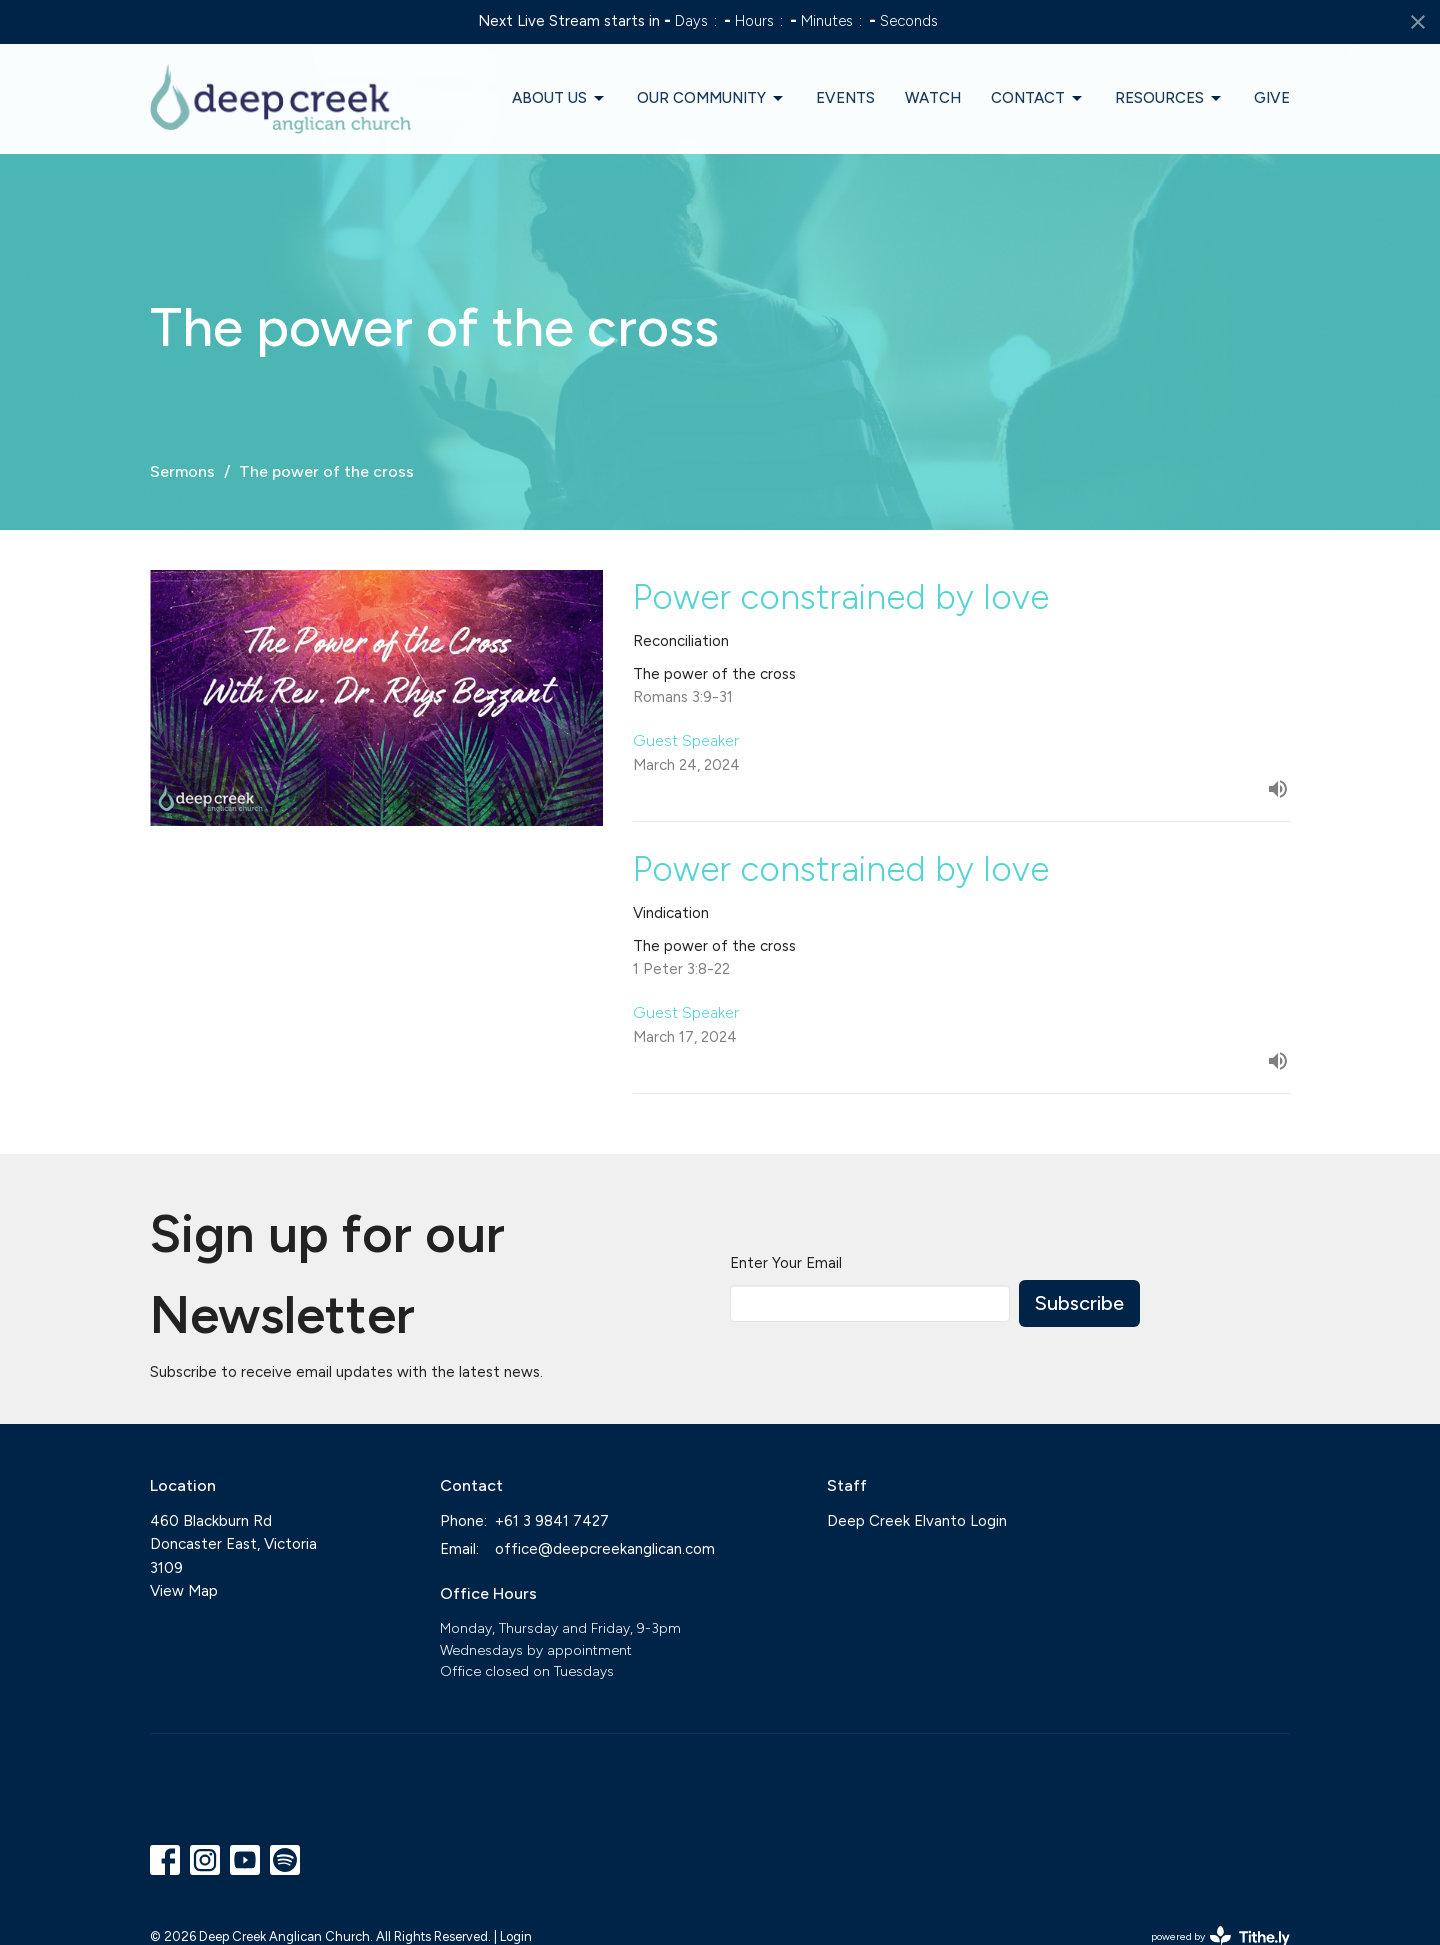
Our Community (711, 99)
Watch (933, 98)
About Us (559, 99)
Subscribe (1079, 1303)
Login (516, 1936)
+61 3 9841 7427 (552, 1521)
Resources (1169, 99)
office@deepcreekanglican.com (605, 1549)
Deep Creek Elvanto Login (917, 1521)
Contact (1038, 99)
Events (845, 98)
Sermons (182, 471)
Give (1272, 98)
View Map (184, 1591)
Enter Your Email (786, 1263)
